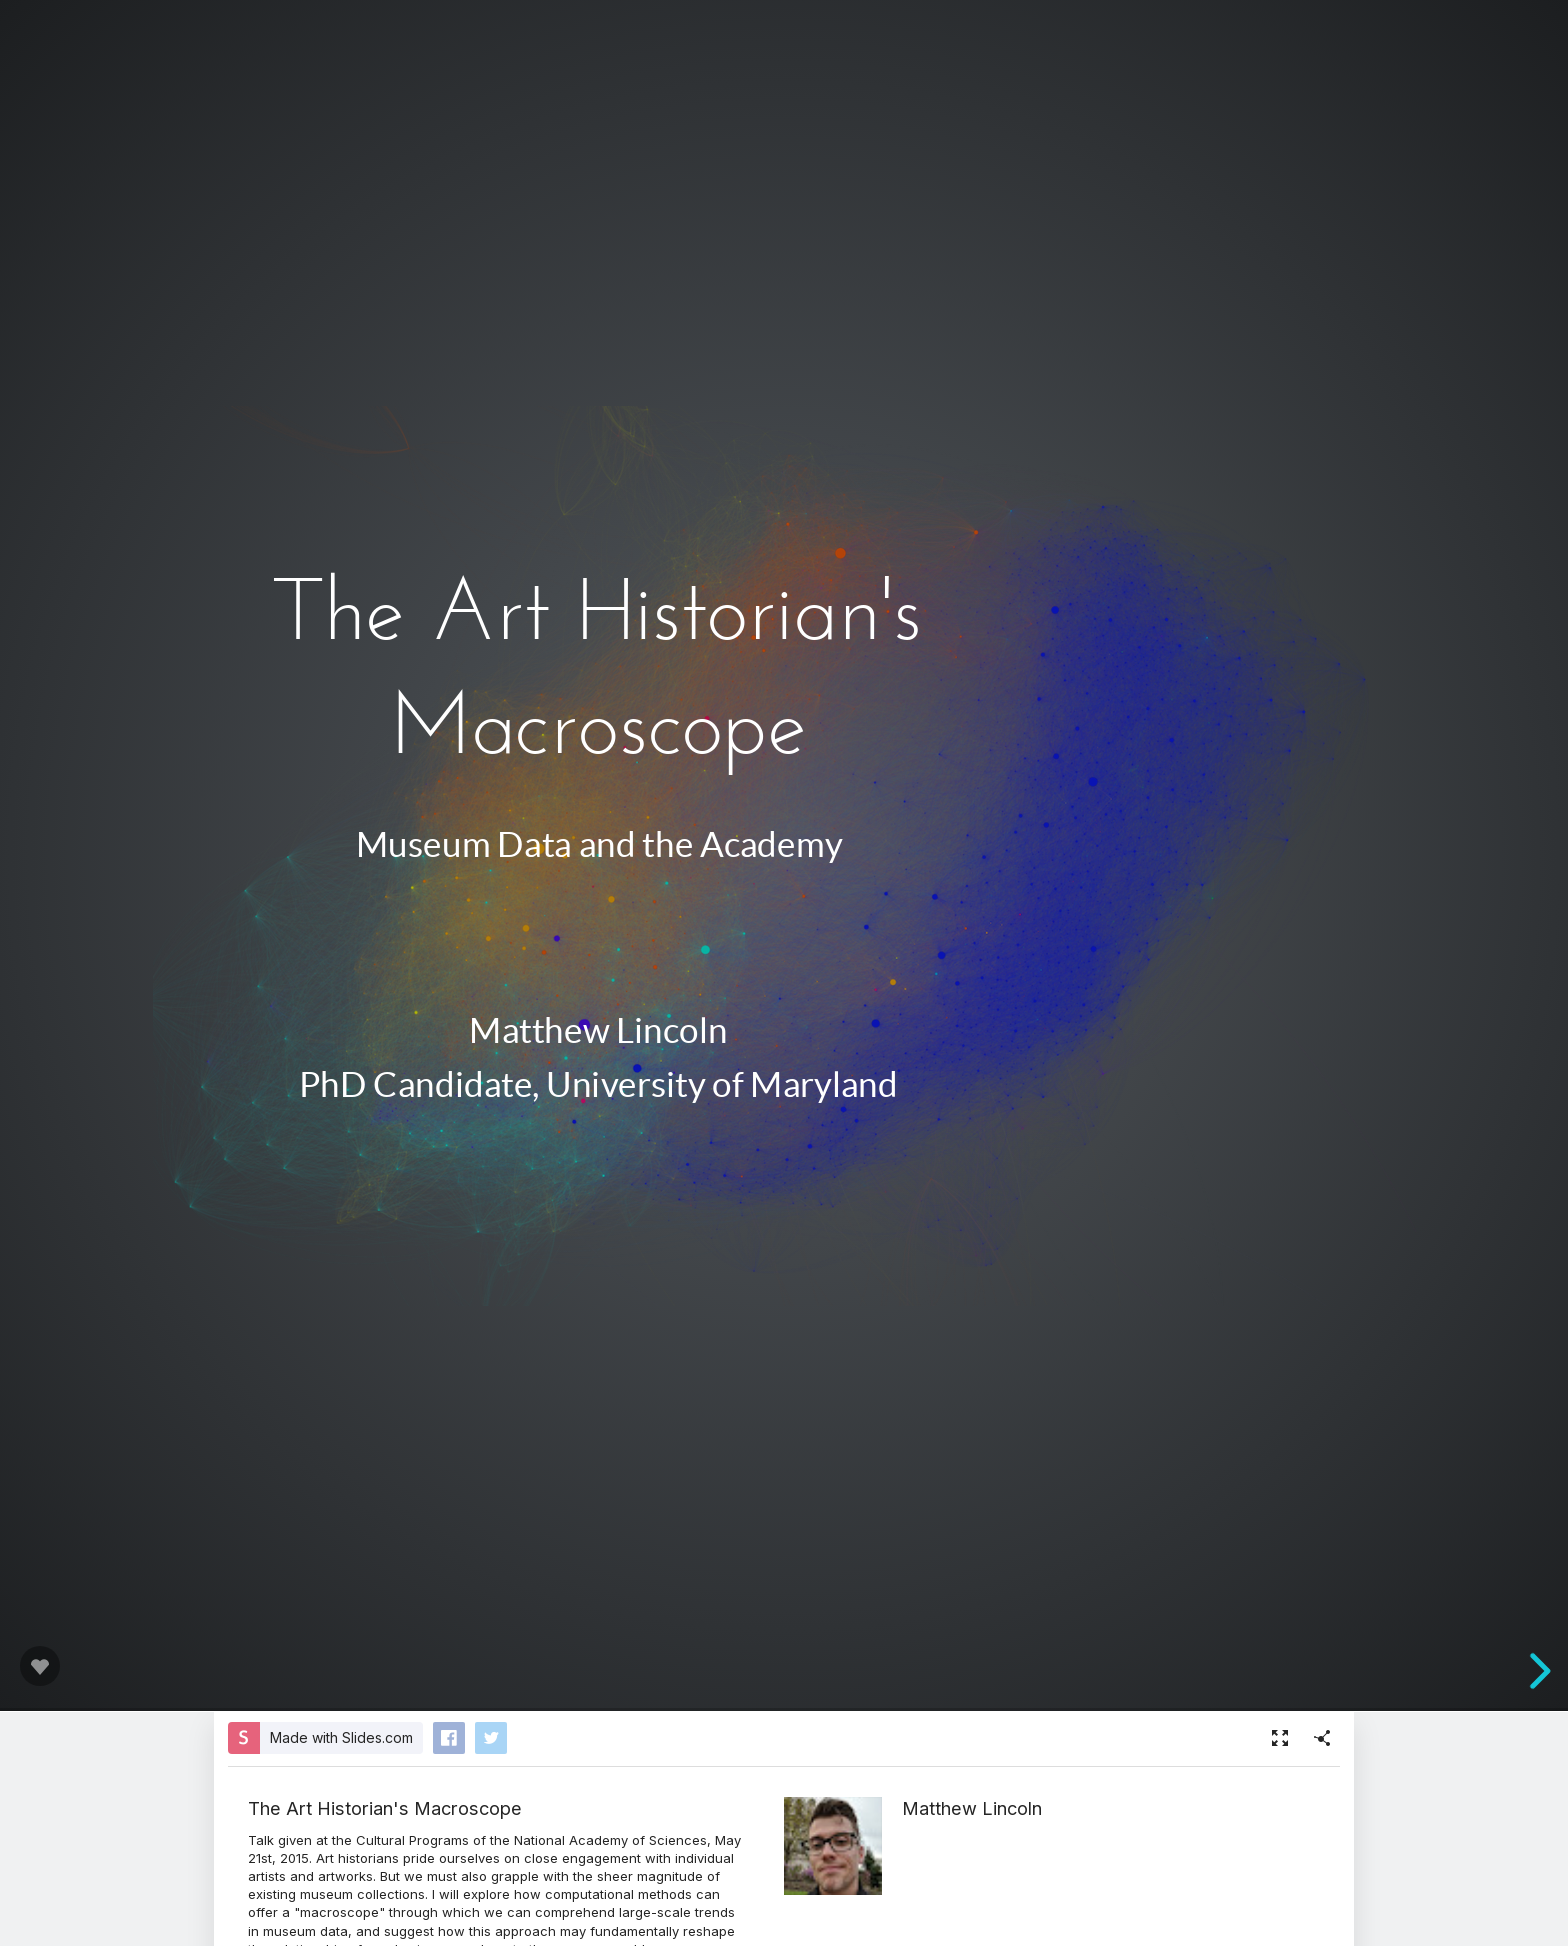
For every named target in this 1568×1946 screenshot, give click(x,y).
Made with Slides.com (341, 1737)
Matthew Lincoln (972, 1808)
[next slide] (1537, 1671)
